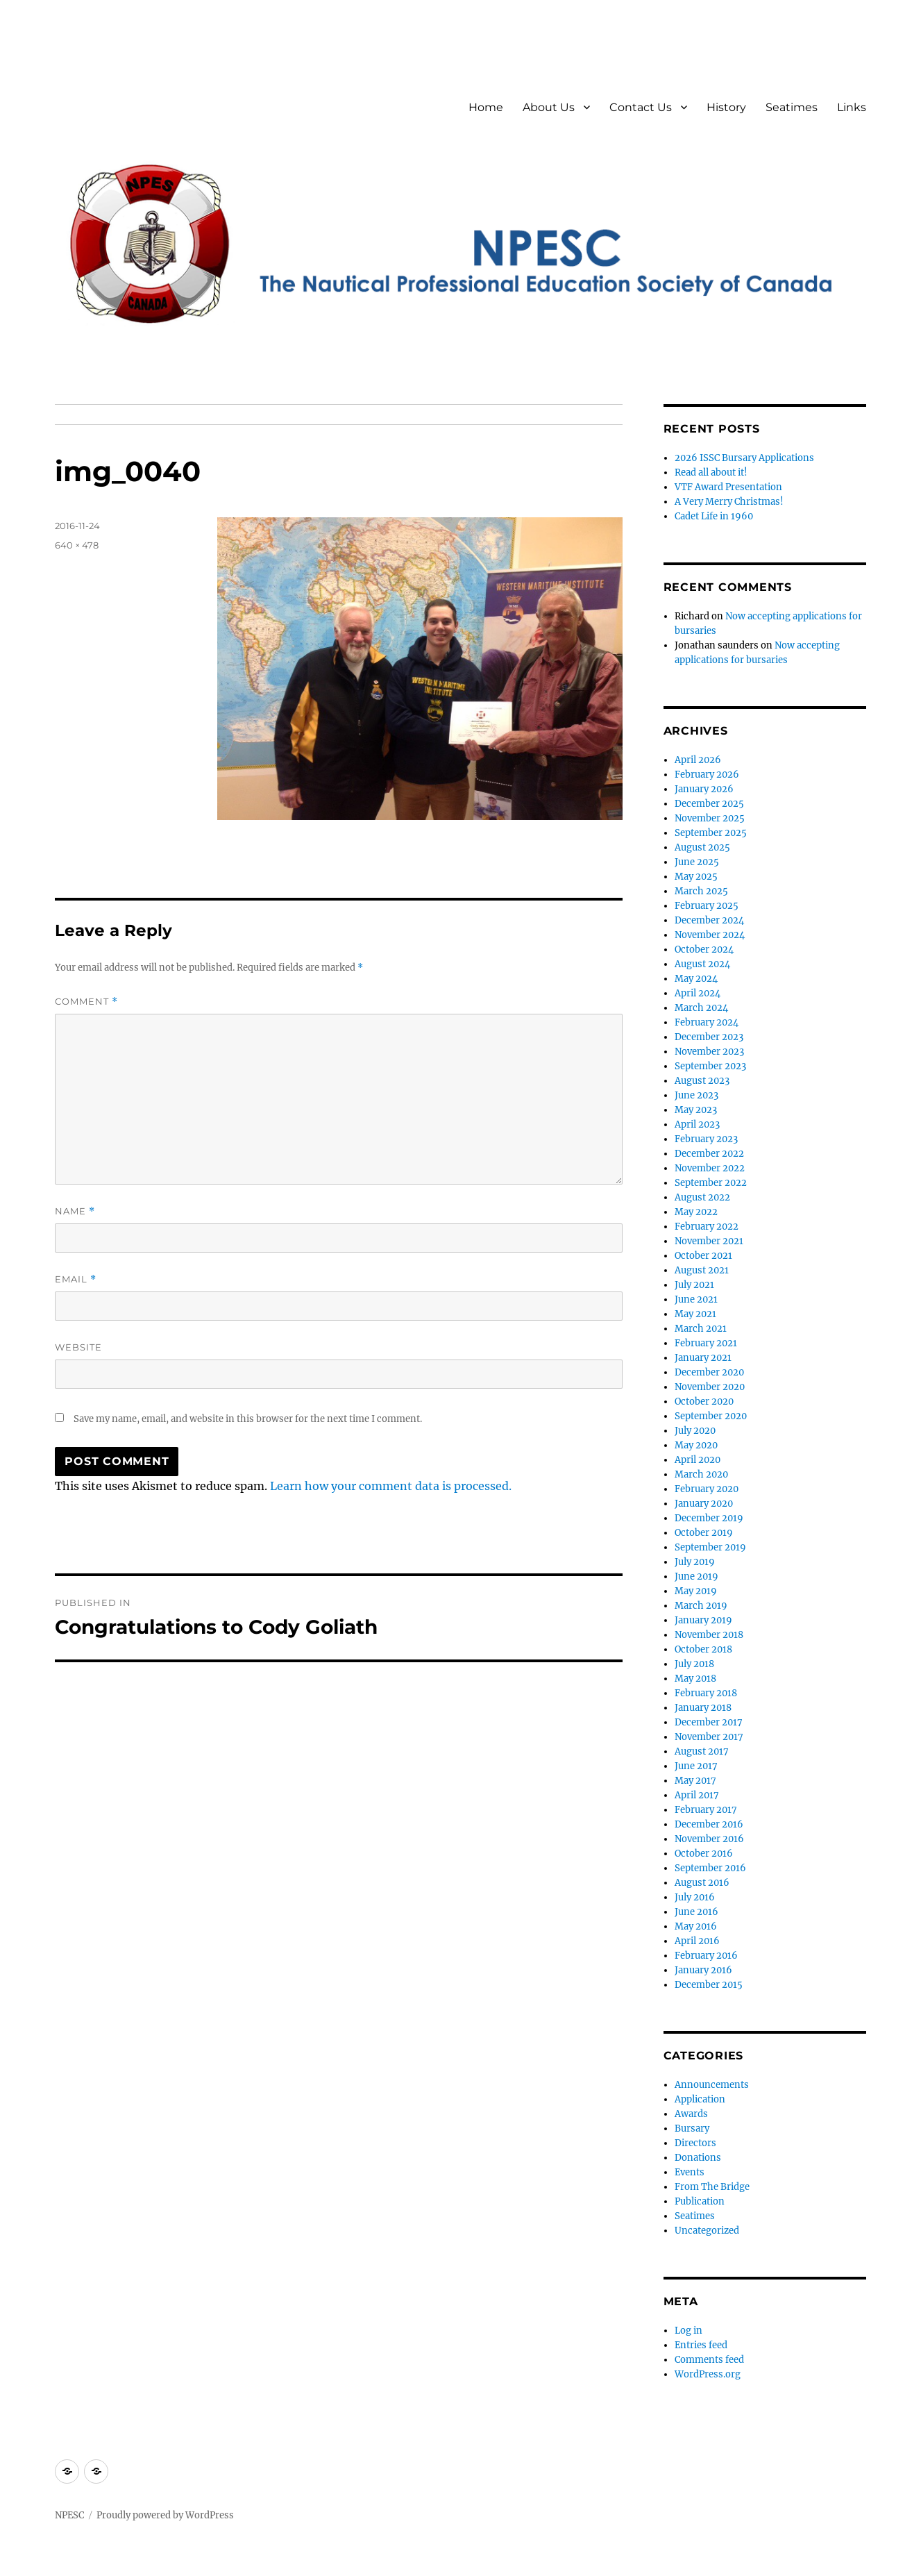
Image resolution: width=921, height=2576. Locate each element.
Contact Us (640, 107)
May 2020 (696, 1445)
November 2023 (709, 1051)
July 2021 (694, 1285)
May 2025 (696, 877)
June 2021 (696, 1299)
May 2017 (695, 1781)
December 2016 (709, 1824)
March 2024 (701, 1008)
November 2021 (709, 1241)
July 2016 (695, 1897)
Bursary (692, 2128)
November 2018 (709, 1635)
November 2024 (710, 935)
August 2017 (702, 1751)
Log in (688, 2330)
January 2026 (704, 789)
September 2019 (710, 1547)
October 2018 (703, 1649)
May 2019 (696, 1591)
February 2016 (706, 1956)
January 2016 (703, 1970)
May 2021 (695, 1314)
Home (485, 107)
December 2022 (709, 1154)
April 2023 (697, 1124)
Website (78, 1347)
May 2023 (696, 1110)
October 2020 (704, 1401)
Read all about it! (711, 472)
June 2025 (697, 862)
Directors (695, 2143)
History (726, 107)
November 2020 (710, 1387)
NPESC (69, 2515)
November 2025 (710, 818)
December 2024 (709, 920)
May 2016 (696, 1926)
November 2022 (710, 1168)
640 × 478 (77, 545)
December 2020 (709, 1372)
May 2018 (695, 1678)
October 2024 (704, 949)
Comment (86, 1001)
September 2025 (711, 833)
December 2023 (709, 1037)
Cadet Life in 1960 (714, 516)
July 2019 (695, 1562)
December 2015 (709, 1985)
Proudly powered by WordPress (165, 2515)
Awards (691, 2114)
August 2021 (702, 1270)
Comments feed (709, 2360)
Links (851, 107)
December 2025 (709, 804)
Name (75, 1211)
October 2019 (704, 1533)
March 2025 (701, 891)
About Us (549, 107)
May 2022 (696, 1212)
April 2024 (697, 993)
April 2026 (698, 760)
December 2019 (709, 1518)
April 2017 (697, 1795)
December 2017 (709, 1722)
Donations (698, 2158)
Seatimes (792, 107)
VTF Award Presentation (728, 487)
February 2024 (706, 1022)
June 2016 (696, 1912)
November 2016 (709, 1839)
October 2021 (703, 1256)
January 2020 (704, 1503)
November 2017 (709, 1737)
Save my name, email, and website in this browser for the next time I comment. (248, 1419)
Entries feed (701, 2345)
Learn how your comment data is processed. (391, 1486)
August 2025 (702, 847)
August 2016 (702, 1883)
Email (75, 1279)
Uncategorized (707, 2230)
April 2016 (697, 1941)
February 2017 (706, 1810)
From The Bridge (712, 2187)
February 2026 (707, 774)
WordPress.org (708, 2374)
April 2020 (697, 1460)
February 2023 (706, 1139)
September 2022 (711, 1183)
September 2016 (710, 1868)
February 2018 (706, 1693)
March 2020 (701, 1474)
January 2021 (703, 1358)
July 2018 (694, 1664)
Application (700, 2099)
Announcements (712, 2085)
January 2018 (703, 1708)
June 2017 (696, 1766)
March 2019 (701, 1606)
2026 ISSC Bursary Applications (744, 458)
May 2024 (696, 979)
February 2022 (706, 1226)
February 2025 (706, 906)
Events (689, 2172)
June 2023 (696, 1095)
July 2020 (695, 1431)
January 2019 (703, 1620)
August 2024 (702, 964)
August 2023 (702, 1081)
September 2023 (710, 1066)
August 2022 (702, 1197)
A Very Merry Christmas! (729, 502)
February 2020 (706, 1489)
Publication (700, 2201)
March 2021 (701, 1329)
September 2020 (711, 1416)
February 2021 (706, 1343)
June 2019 (696, 1576)
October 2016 (704, 1853)
